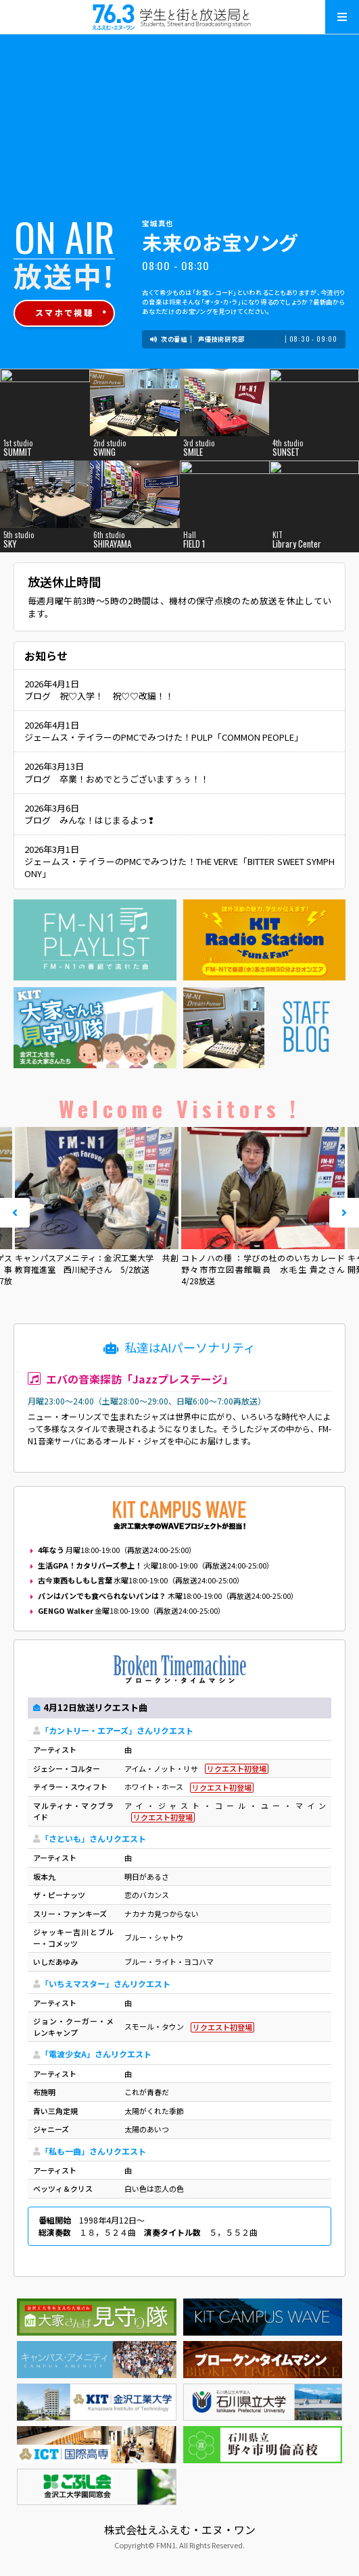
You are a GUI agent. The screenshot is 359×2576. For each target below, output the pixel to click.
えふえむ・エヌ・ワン (180, 17)
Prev (15, 1213)
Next (344, 1213)
